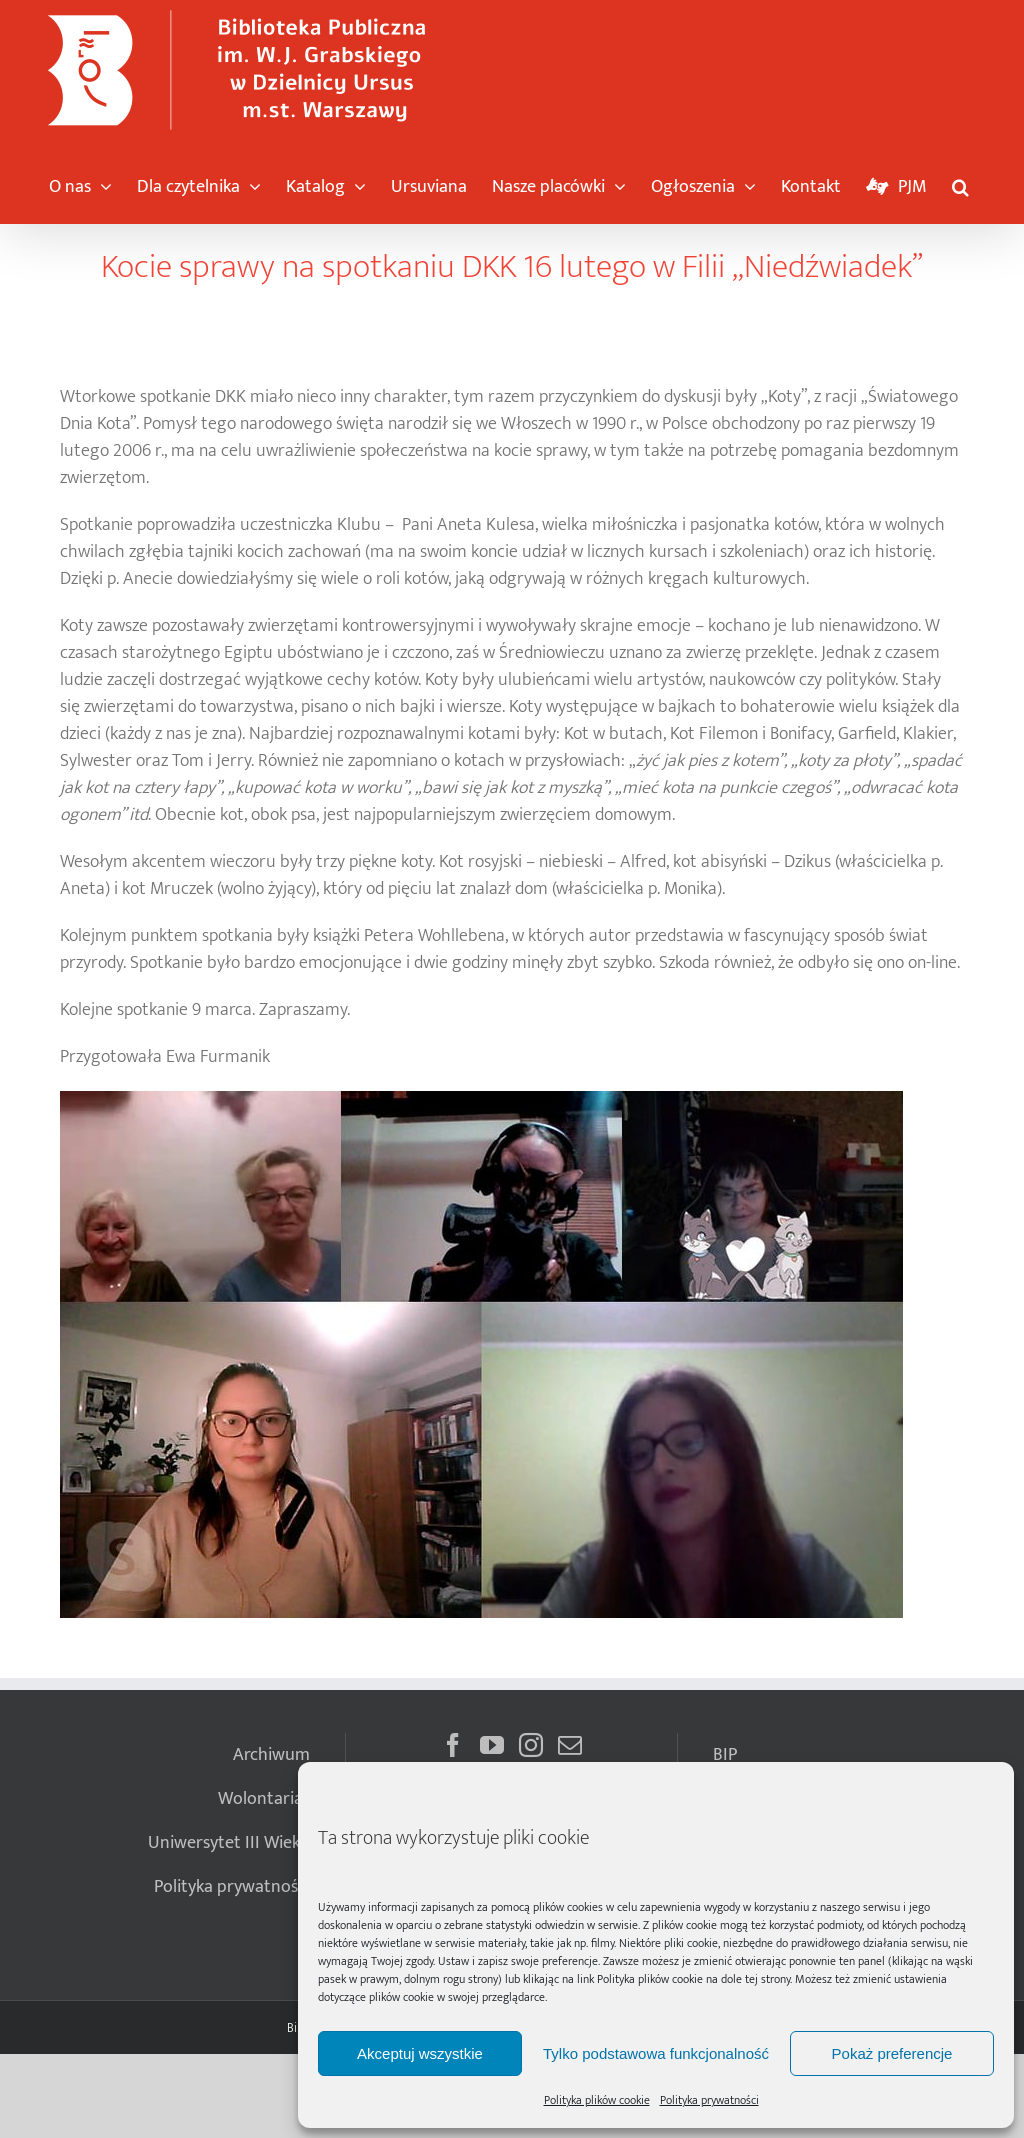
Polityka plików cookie (650, 1979)
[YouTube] (492, 1745)
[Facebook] (453, 1745)
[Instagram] (531, 1745)
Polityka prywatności (709, 2100)
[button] (960, 182)
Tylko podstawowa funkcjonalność (656, 2053)
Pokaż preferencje (892, 2053)
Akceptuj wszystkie (420, 2053)
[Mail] (570, 1745)
